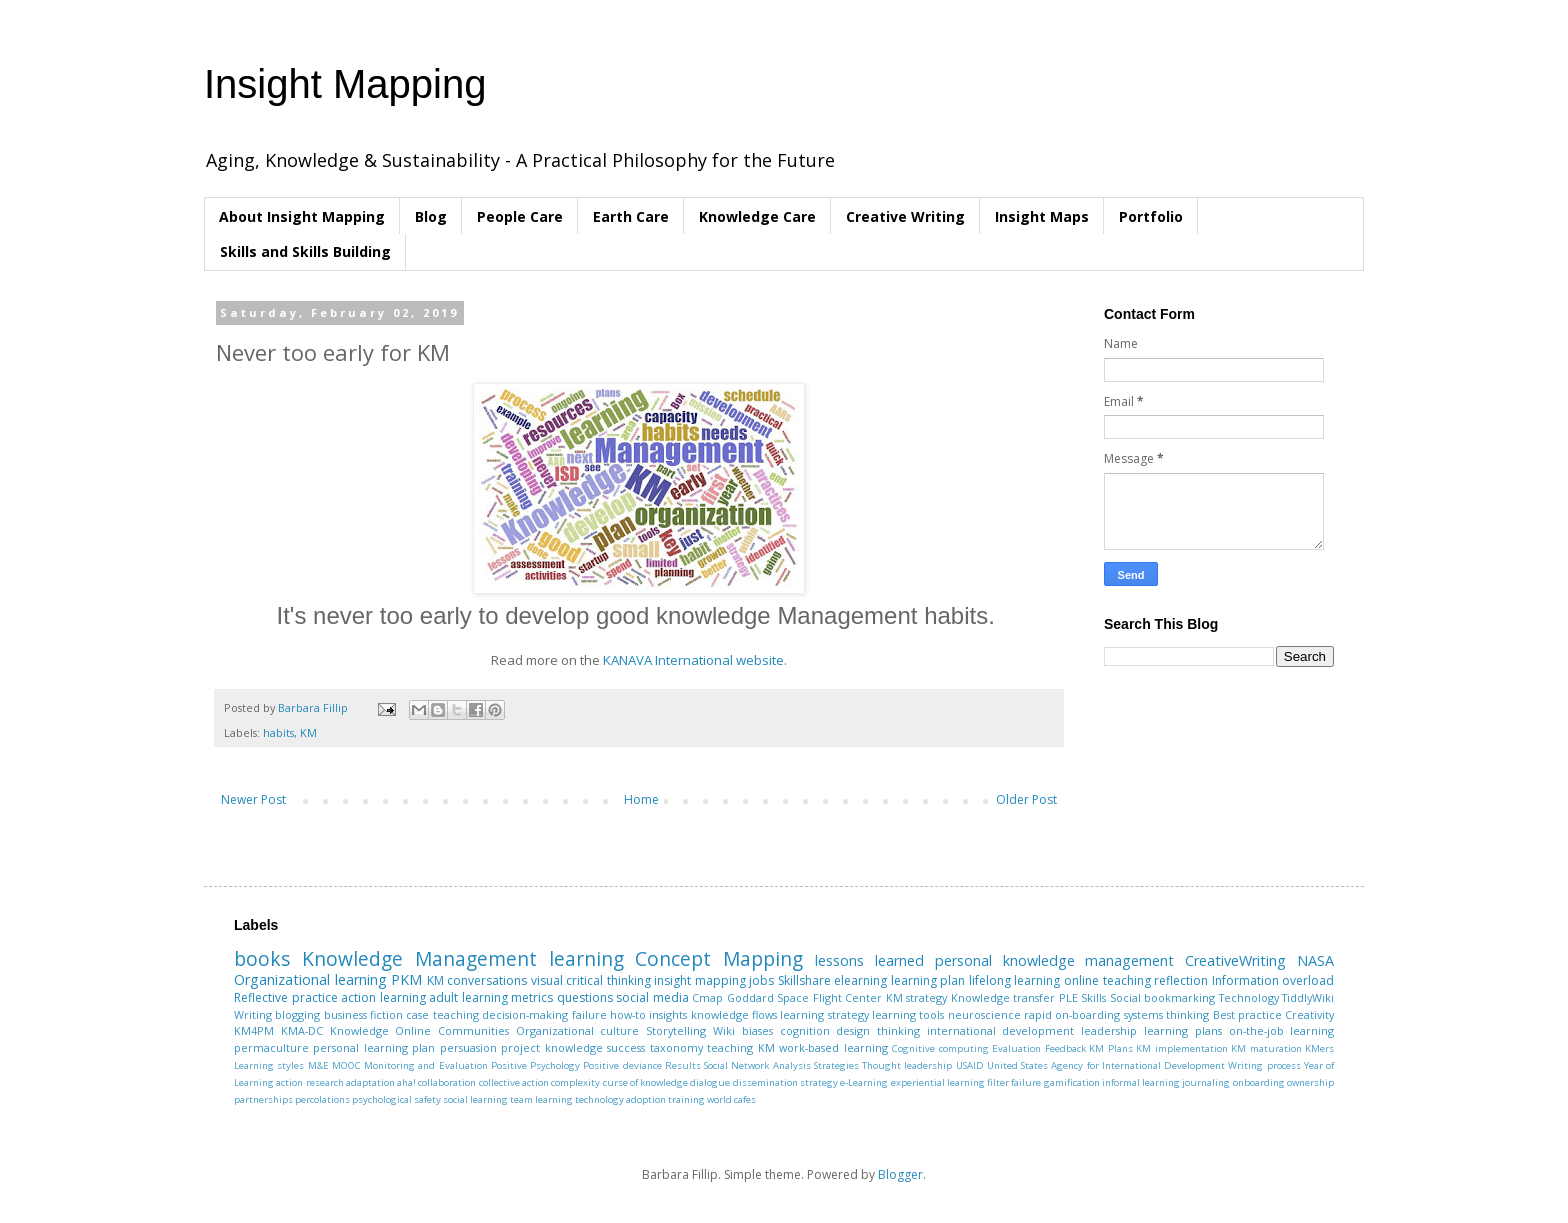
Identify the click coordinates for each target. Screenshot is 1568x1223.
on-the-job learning (1282, 1030)
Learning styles (269, 1065)
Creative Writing (905, 216)
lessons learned (869, 960)
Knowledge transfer (1003, 997)
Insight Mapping (345, 84)
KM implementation (1181, 1048)
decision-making (525, 1014)
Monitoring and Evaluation (426, 1065)
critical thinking (608, 980)
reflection (1181, 980)
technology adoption (620, 1099)
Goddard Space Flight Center (805, 997)
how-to (628, 1014)
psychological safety (396, 1099)
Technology (1249, 997)
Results (683, 1065)
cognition (805, 1030)
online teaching (1107, 980)
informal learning (1141, 1082)
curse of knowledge (646, 1082)
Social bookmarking (1163, 997)
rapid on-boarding (1072, 1014)
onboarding (1259, 1082)
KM (308, 732)
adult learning (468, 997)
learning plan (928, 980)
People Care (520, 216)
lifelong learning (1015, 980)
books (262, 958)
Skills (1093, 997)
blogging (297, 1014)
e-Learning (864, 1082)
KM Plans (1110, 1048)
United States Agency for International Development (1106, 1065)
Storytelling (676, 1030)
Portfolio (1151, 216)
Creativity (1309, 1014)
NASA (1315, 960)
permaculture (271, 1047)
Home (641, 799)
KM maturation (1266, 1048)
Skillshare (804, 980)
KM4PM (254, 1030)
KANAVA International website (693, 660)
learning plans (1183, 1030)
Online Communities (452, 1030)
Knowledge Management (419, 958)
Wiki (724, 1030)
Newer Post (253, 799)
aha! (406, 1082)
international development (1001, 1030)
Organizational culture (578, 1030)
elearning (860, 980)
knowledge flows (734, 1014)
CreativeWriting (1235, 960)
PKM (406, 979)
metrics (532, 997)
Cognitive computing (940, 1048)
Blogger (900, 1174)
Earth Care (631, 216)
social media (652, 997)
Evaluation (1016, 1048)
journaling (1206, 1082)
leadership (1109, 1030)
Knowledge (359, 1030)
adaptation (370, 1082)
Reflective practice (286, 997)
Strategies (836, 1065)
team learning (541, 1099)
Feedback (1065, 1048)
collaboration (447, 1082)
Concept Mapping (719, 958)
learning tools (908, 1014)
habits (278, 732)
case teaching (442, 1014)
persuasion (468, 1047)
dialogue (710, 1082)
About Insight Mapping (302, 216)
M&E (318, 1065)
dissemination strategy (785, 1082)
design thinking (878, 1030)
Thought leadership (907, 1065)
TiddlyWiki (1308, 997)
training (686, 1099)
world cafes (731, 1099)
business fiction (363, 1014)
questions (585, 997)
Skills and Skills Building (305, 251)
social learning (475, 1099)
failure (589, 1014)
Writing (253, 1014)
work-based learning (833, 1047)
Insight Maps (1042, 216)
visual (547, 980)
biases (757, 1030)
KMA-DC (302, 1030)
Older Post (1026, 799)
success (626, 1047)
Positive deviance (622, 1065)
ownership (1310, 1082)
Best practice (1247, 1014)
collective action (514, 1082)
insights (668, 1014)
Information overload (1273, 980)
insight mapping (700, 980)
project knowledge (551, 1047)
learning (586, 958)
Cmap (707, 997)
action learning (383, 997)
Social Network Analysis (757, 1065)
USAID (970, 1065)
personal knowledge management (1055, 960)
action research (309, 1082)
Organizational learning (310, 979)
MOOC (346, 1065)
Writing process (1264, 1065)
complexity (575, 1082)
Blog (431, 216)
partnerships (263, 1099)
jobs (761, 980)
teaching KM (740, 1047)
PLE (1068, 997)
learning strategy (824, 1014)
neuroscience (984, 1014)
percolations (322, 1099)
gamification (1072, 1082)
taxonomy (676, 1047)
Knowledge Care (757, 216)
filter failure (1014, 1082)
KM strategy (917, 997)
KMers (1319, 1048)
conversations (487, 980)
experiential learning (938, 1082)
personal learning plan (374, 1047)
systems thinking (1166, 1014)
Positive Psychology (535, 1065)
